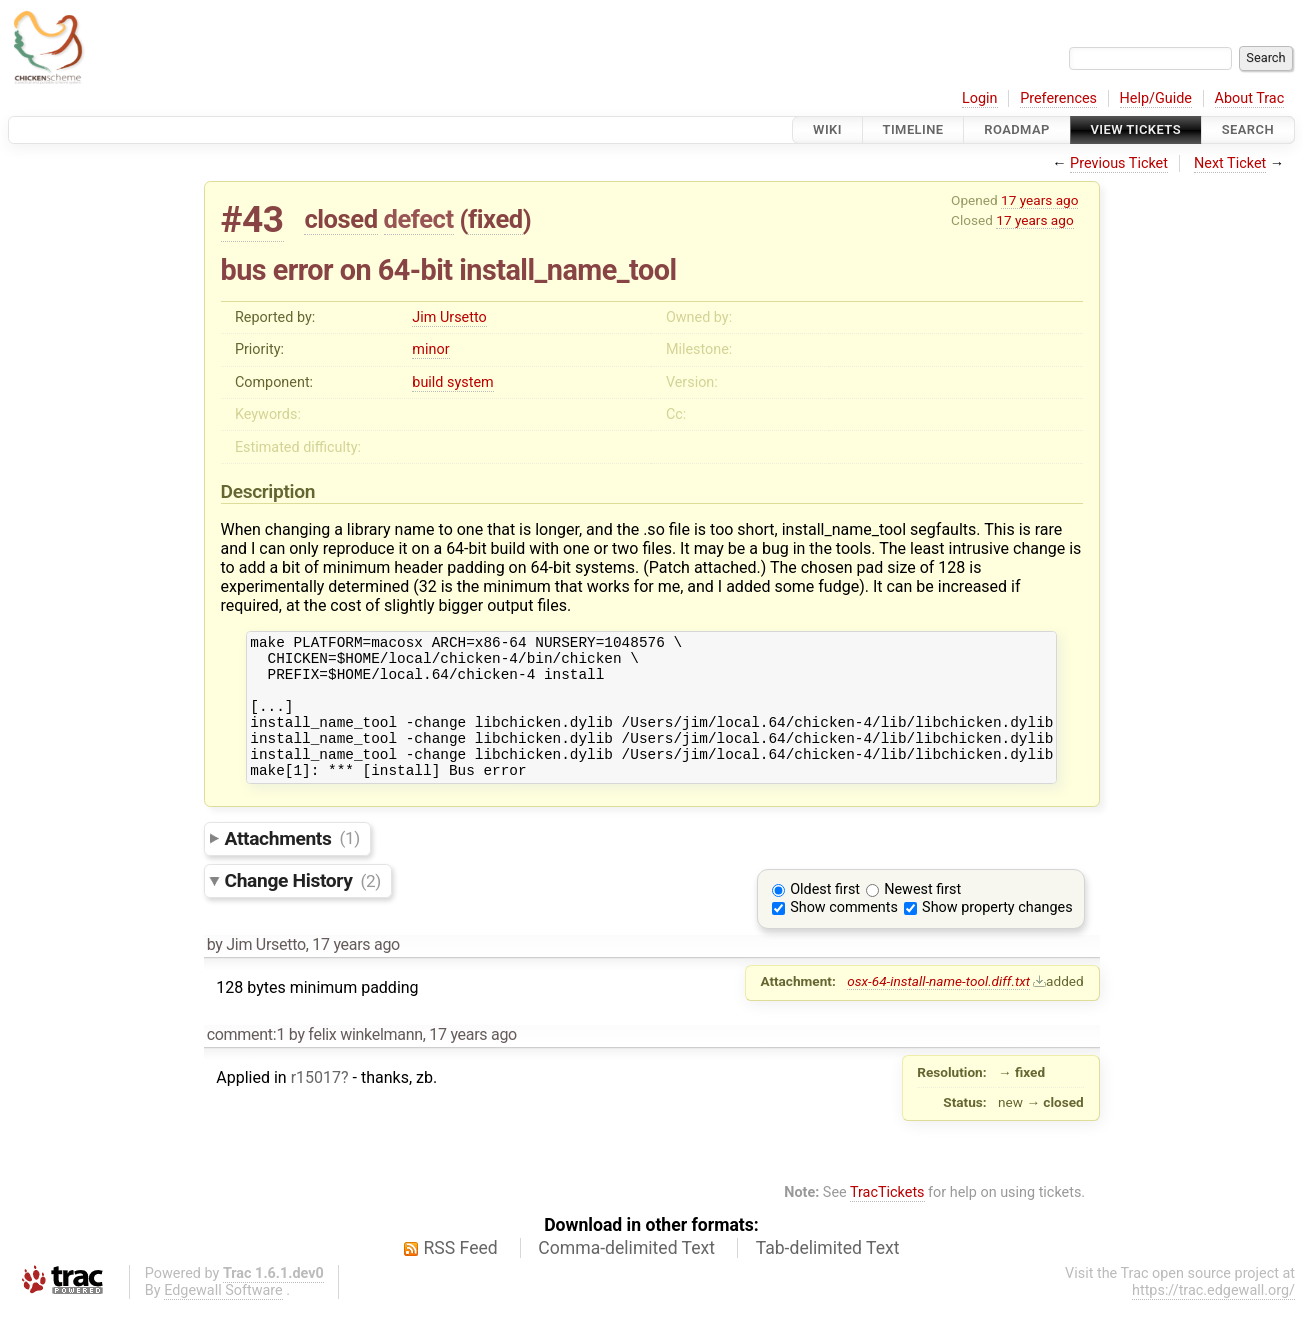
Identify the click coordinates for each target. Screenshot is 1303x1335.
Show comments (844, 934)
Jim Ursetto (449, 317)
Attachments (292, 864)
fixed (495, 219)
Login (980, 98)
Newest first (922, 916)
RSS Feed (461, 1275)
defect (419, 219)
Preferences (1058, 98)
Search (1248, 129)
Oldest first (825, 916)
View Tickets (1136, 129)
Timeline (913, 129)
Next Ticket (1230, 163)
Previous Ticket (1119, 163)
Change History (303, 907)
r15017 (316, 1104)
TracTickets (887, 1219)
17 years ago (1039, 200)
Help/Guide (1156, 98)
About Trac (1250, 98)
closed (340, 219)
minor (430, 349)
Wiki (827, 129)
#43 (252, 219)
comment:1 (246, 1061)
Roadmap (1017, 129)
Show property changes (997, 934)
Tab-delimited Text (828, 1275)
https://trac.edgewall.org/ (1213, 1317)
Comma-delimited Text (626, 1275)
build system (452, 382)
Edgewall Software (223, 1317)
